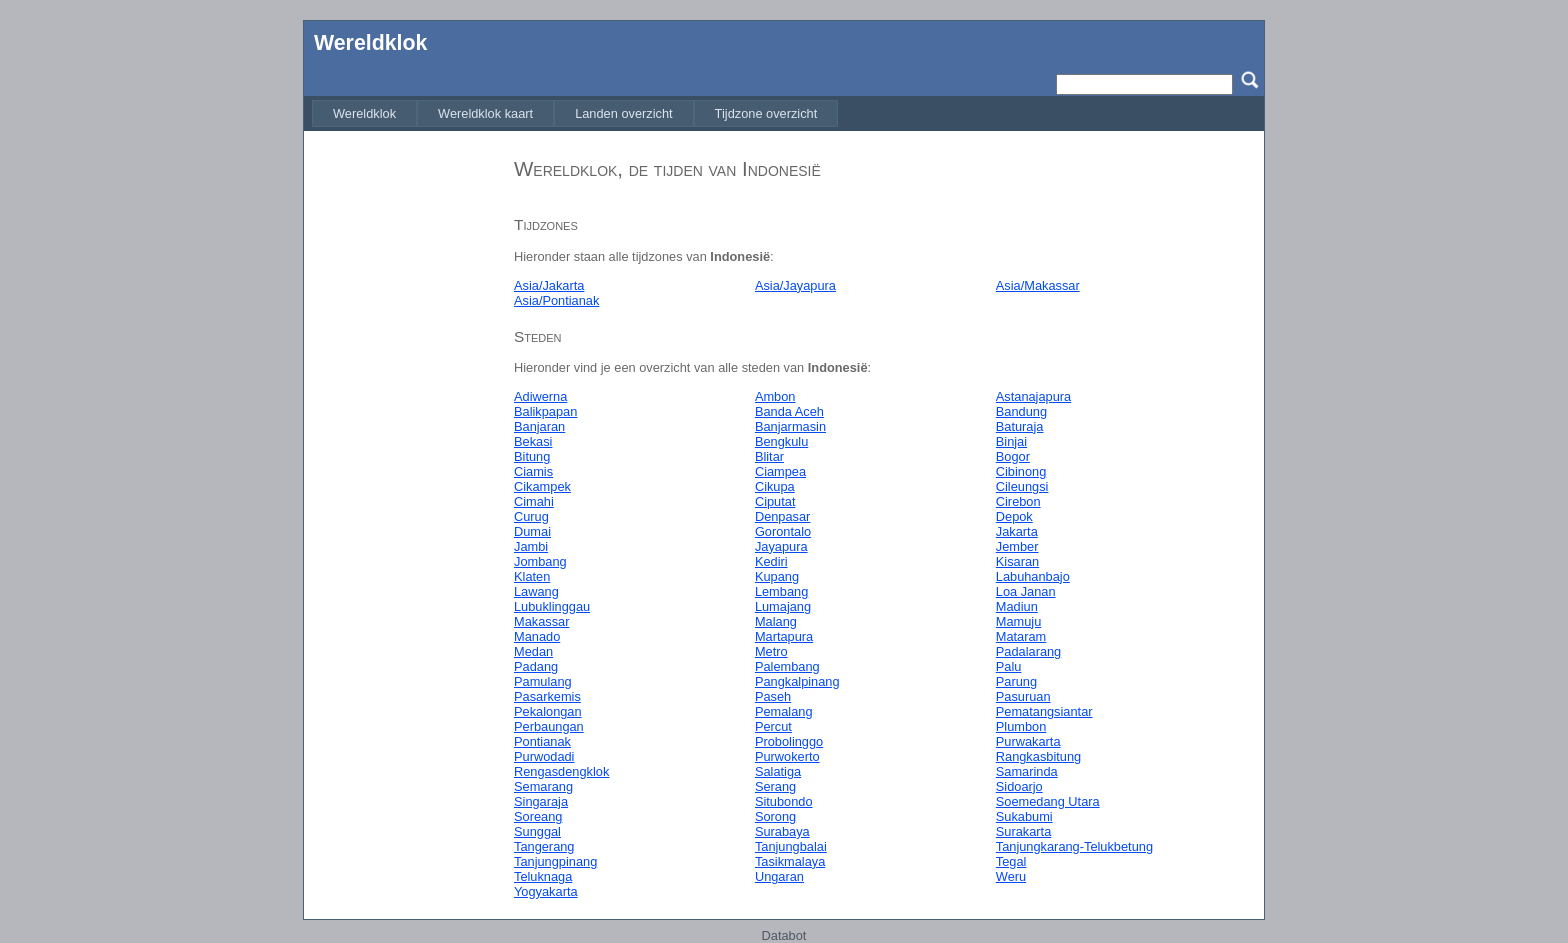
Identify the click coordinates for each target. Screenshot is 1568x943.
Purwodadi (544, 756)
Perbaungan (549, 726)
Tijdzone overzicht (766, 113)
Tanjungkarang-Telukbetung (1074, 846)
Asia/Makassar (1038, 285)
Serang (775, 786)
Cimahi (534, 501)
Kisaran (1017, 561)
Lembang (781, 591)
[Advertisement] (404, 443)
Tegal (1011, 861)
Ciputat (775, 501)
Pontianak (542, 741)
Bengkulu (781, 441)
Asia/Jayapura (795, 285)
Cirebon (1018, 501)
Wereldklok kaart (485, 113)
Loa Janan (1026, 591)
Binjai (1011, 441)
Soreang (538, 816)
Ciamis (533, 471)
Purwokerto (787, 756)
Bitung (532, 456)
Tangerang (544, 846)
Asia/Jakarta (549, 285)
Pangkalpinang (797, 681)
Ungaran (779, 876)
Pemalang (784, 711)
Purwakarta (1028, 741)
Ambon (775, 396)
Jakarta (1017, 531)
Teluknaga (543, 876)
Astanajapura (1033, 396)
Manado (537, 636)
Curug (531, 516)
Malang (776, 621)
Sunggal (537, 831)
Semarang (543, 786)
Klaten (532, 576)
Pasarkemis (547, 696)
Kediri (771, 561)
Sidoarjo (1019, 786)
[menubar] (575, 113)
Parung (1016, 681)
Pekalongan (548, 711)
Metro (771, 651)
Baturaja (1020, 426)
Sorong (775, 816)
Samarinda (1027, 771)
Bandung (1021, 411)
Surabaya (782, 831)
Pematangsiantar (1044, 711)
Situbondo (784, 801)
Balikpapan (545, 411)
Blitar (769, 456)
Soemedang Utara (1048, 801)
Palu (1009, 666)
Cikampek (542, 486)
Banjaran (539, 426)
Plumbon (1021, 726)
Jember (1017, 546)
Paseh (773, 696)
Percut (773, 726)
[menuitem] (364, 113)
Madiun (1017, 606)
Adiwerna (540, 396)
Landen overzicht (623, 113)
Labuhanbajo (1033, 576)
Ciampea (780, 471)
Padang (536, 666)
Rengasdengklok (561, 771)
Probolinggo (789, 741)
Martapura (784, 636)
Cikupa (775, 486)
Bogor (1013, 456)
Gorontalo (783, 531)
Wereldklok (370, 43)
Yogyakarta (546, 891)
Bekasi (533, 441)
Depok (1014, 516)
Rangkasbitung (1038, 756)
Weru (1011, 876)
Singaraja (541, 801)
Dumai (532, 531)
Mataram (1021, 636)
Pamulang (543, 681)
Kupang (777, 576)
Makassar (541, 621)
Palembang (787, 666)
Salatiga (778, 771)
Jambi (531, 546)
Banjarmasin (790, 426)
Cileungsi (1022, 486)
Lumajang (783, 606)
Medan (533, 651)
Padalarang (1028, 651)
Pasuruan (1023, 696)
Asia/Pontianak (556, 300)
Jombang (540, 561)
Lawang (536, 591)
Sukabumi (1024, 816)
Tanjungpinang (555, 861)
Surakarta (1023, 831)
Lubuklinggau (552, 606)
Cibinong (1021, 471)
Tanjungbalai (791, 846)
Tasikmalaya (790, 861)
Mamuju (1019, 621)
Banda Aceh (789, 411)
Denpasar (783, 516)
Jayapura (781, 546)
